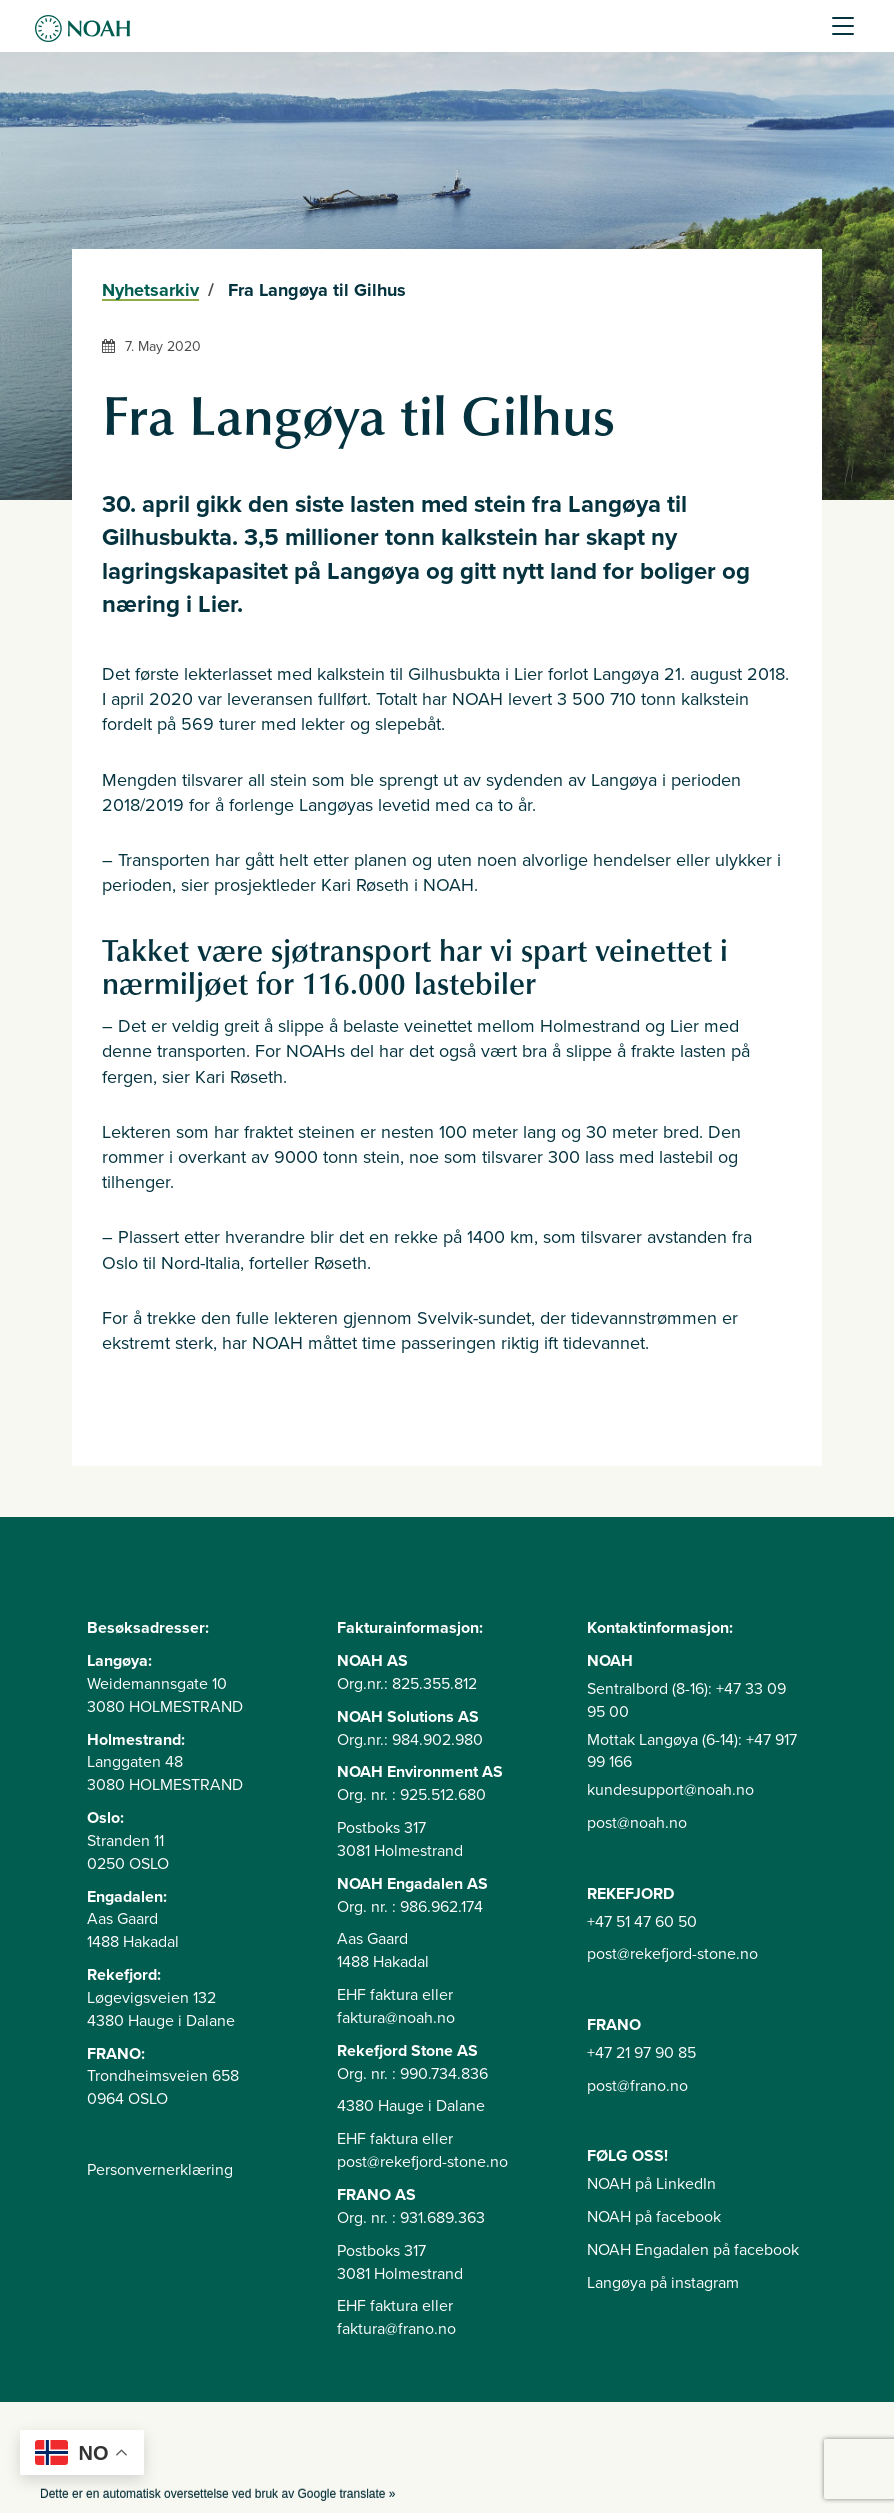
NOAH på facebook (654, 2217)
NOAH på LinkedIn (651, 2184)
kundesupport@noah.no (670, 1790)
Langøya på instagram (663, 2283)
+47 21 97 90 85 (641, 2053)
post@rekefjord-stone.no (672, 1954)
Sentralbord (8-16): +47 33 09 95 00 (686, 1700)
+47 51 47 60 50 (642, 1922)
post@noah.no (637, 1823)
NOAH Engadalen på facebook (693, 2250)
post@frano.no (637, 2086)
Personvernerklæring (160, 2170)
